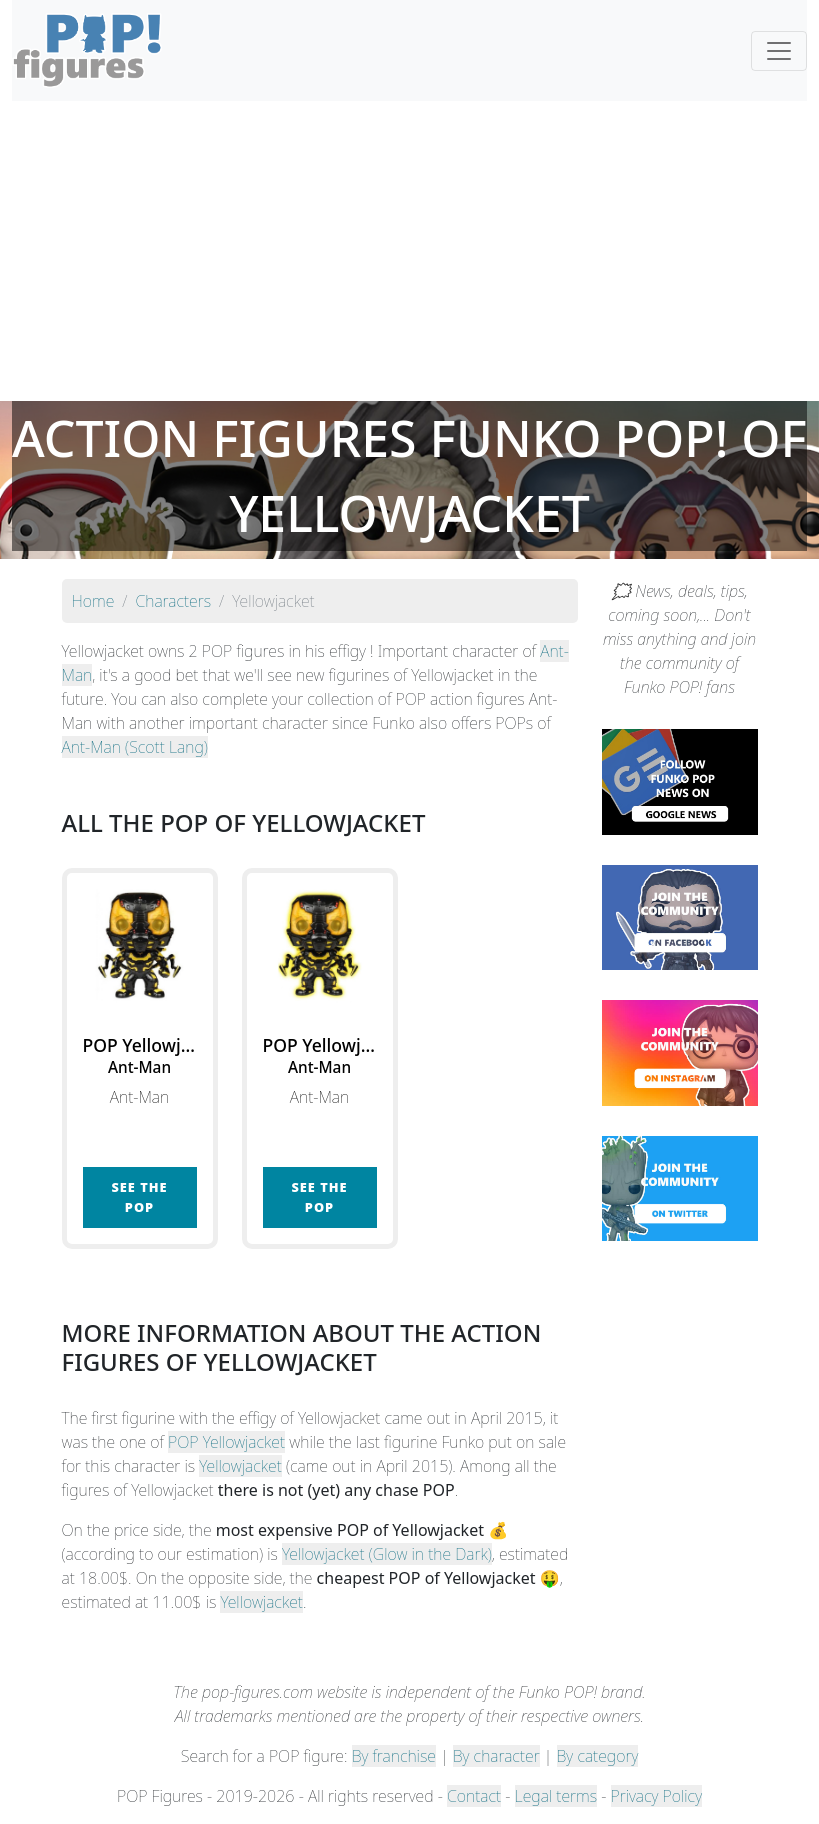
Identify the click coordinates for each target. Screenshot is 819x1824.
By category (598, 1756)
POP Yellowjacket (226, 1442)
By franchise (394, 1756)
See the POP (139, 1196)
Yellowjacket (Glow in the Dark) (387, 1554)
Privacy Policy (657, 1796)
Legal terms (556, 1796)
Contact (474, 1796)
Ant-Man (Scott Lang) (135, 747)
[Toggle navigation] (779, 51)
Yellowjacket (240, 1466)
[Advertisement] (409, 251)
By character (496, 1756)
